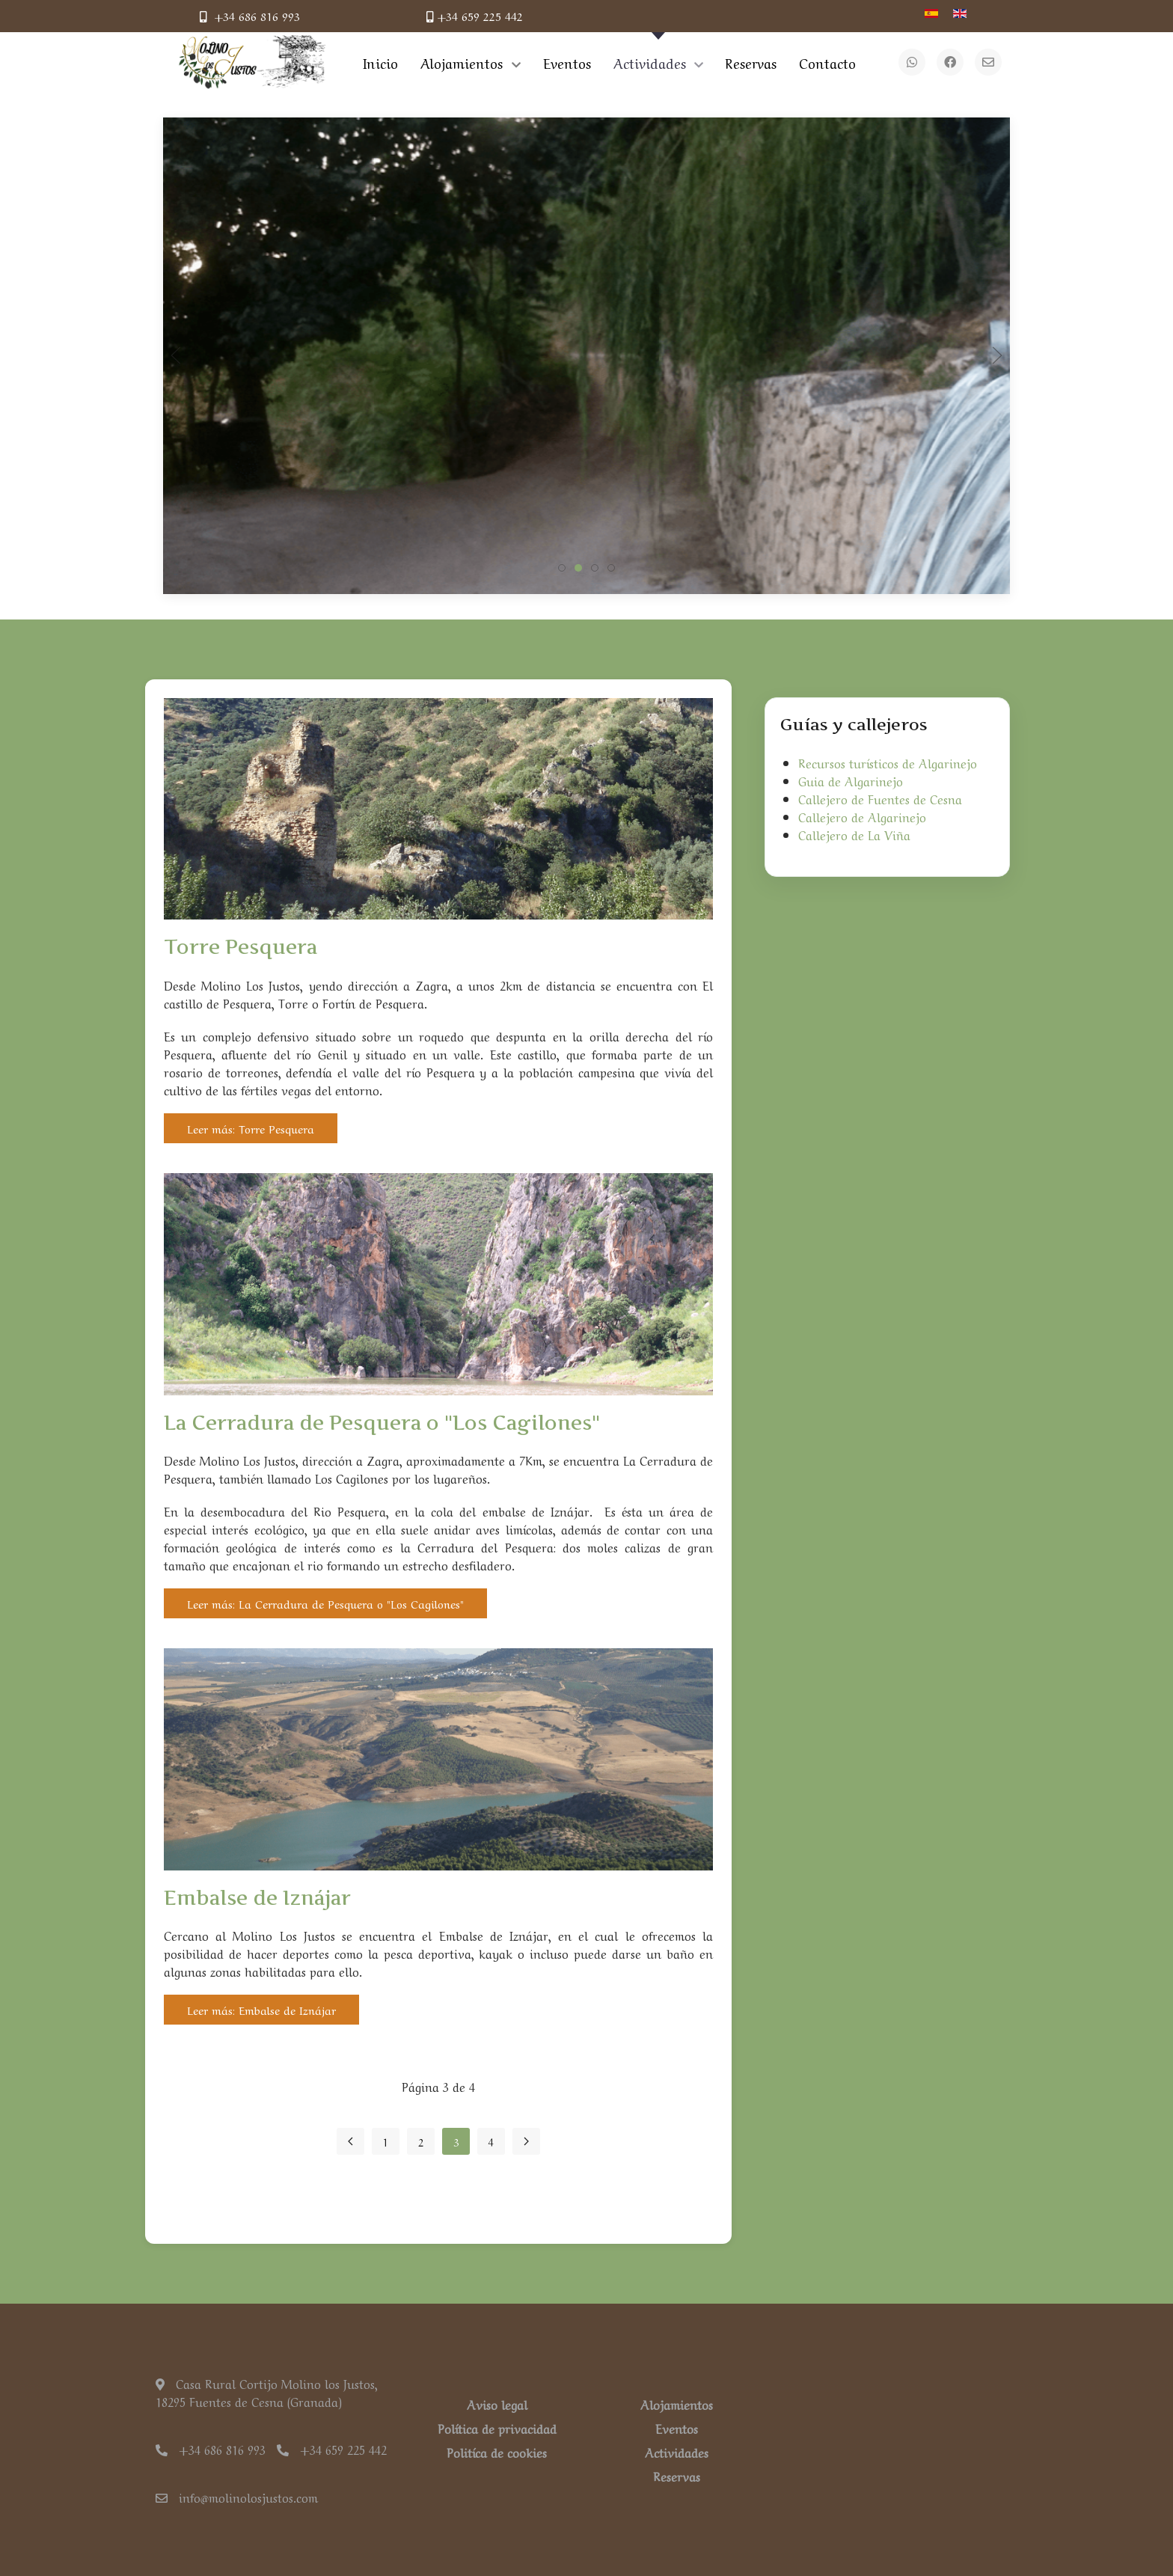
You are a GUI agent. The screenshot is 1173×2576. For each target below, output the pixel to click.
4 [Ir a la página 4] (491, 2141)
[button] (176, 355)
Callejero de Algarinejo (862, 816)
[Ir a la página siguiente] (526, 2141)
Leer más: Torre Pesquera (250, 1128)
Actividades (676, 2452)
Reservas (676, 2476)
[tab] (562, 568)
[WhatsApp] (911, 62)
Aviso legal (497, 2404)
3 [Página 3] (456, 2141)
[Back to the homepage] (251, 62)
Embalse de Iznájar (257, 1897)
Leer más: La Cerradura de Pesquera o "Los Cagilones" (325, 1603)
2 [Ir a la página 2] (420, 2141)
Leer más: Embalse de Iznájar (261, 2009)
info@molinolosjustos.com (237, 2497)
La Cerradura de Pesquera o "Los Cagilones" (382, 1422)
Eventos (676, 2428)
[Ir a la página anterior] (350, 2141)
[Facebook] (950, 62)
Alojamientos (676, 2404)
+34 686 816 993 (250, 15)
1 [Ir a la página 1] (385, 2141)
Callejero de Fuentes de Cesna (880, 798)
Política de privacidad (497, 2428)
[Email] (988, 62)
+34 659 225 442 (474, 15)
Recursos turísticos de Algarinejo (887, 762)
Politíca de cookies (497, 2452)
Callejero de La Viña (854, 834)
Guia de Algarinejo (850, 780)
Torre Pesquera (240, 946)
